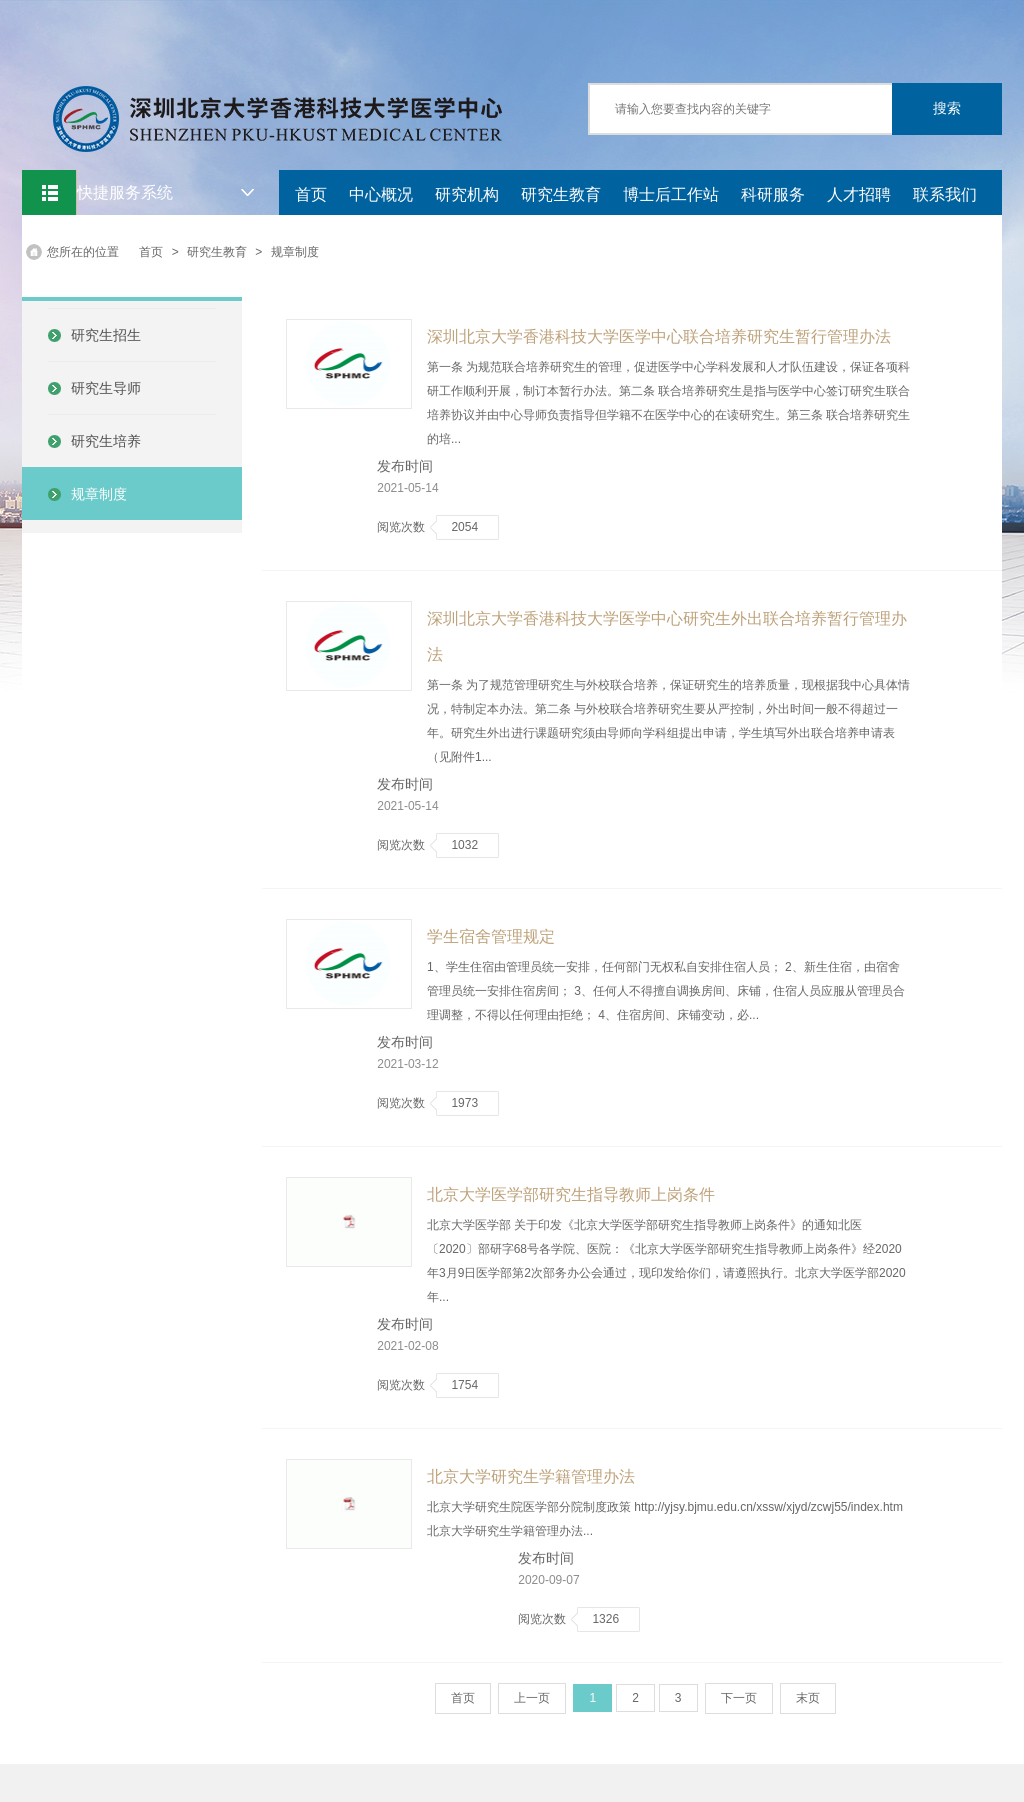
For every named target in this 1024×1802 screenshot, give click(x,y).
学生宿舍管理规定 (491, 936)
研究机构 (467, 194)
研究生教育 (561, 194)
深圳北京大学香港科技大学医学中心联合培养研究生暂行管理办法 (659, 336)
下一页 (739, 1698)
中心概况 (381, 194)
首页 (311, 194)
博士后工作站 (671, 194)
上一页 (532, 1698)
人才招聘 (859, 194)
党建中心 (327, 234)
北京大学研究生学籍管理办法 (531, 1476)
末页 (808, 1698)
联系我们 (945, 194)
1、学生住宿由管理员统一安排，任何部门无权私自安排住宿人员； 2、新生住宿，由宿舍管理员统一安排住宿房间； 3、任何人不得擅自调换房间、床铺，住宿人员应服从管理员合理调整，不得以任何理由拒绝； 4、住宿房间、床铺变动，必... (666, 991)
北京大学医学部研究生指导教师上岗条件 (571, 1194)
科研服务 (773, 194)
